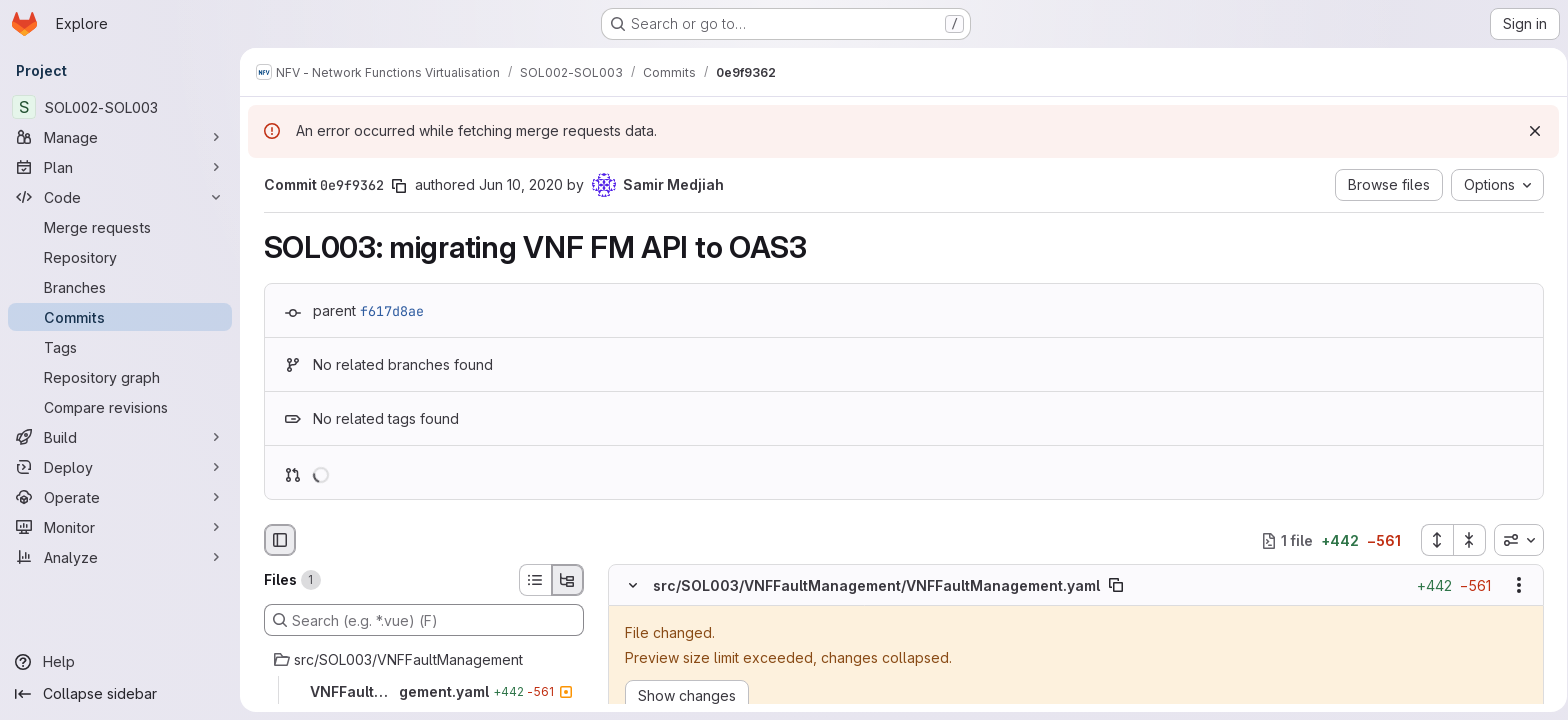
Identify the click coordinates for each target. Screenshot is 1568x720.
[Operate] (120, 497)
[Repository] (120, 257)
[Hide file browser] (276, 540)
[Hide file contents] (629, 586)
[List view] (531, 580)
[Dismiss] (1528, 131)
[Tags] (120, 347)
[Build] (120, 437)
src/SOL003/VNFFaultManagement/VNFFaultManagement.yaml (872, 585)
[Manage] (120, 137)
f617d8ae (388, 311)
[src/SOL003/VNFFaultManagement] (420, 660)
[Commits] (120, 317)
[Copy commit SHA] (395, 186)
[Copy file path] (1112, 586)
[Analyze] (120, 557)
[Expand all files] (1433, 540)
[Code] (120, 197)
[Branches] (120, 287)
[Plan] (120, 167)
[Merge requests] (120, 227)
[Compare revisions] (120, 407)
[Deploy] (120, 467)
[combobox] (1515, 540)
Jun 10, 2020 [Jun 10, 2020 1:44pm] (517, 184)
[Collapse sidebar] (120, 694)
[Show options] (1515, 586)
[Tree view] (564, 580)
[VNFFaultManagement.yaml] (420, 692)
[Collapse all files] (1466, 540)
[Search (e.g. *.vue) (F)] (420, 620)
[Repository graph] (120, 377)
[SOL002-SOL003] (120, 107)
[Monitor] (120, 527)
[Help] (120, 662)
